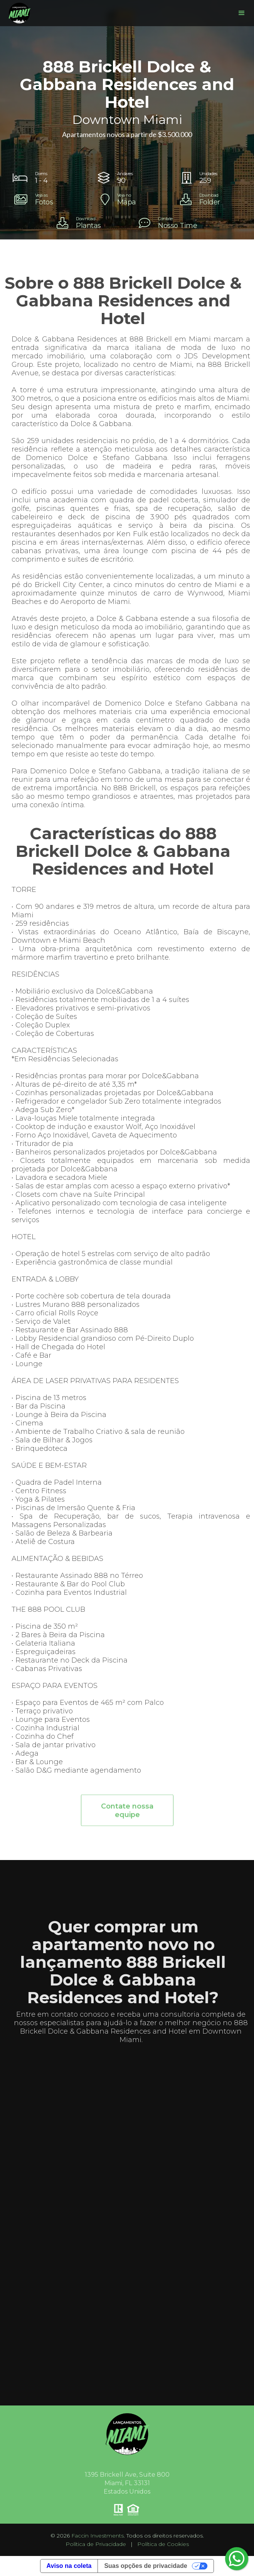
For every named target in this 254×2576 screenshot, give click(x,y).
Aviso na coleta (69, 2566)
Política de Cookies (163, 2544)
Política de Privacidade (96, 2544)
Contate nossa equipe (127, 1817)
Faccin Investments (97, 2535)
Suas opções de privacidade (145, 2566)
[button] (241, 13)
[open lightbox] (45, 199)
